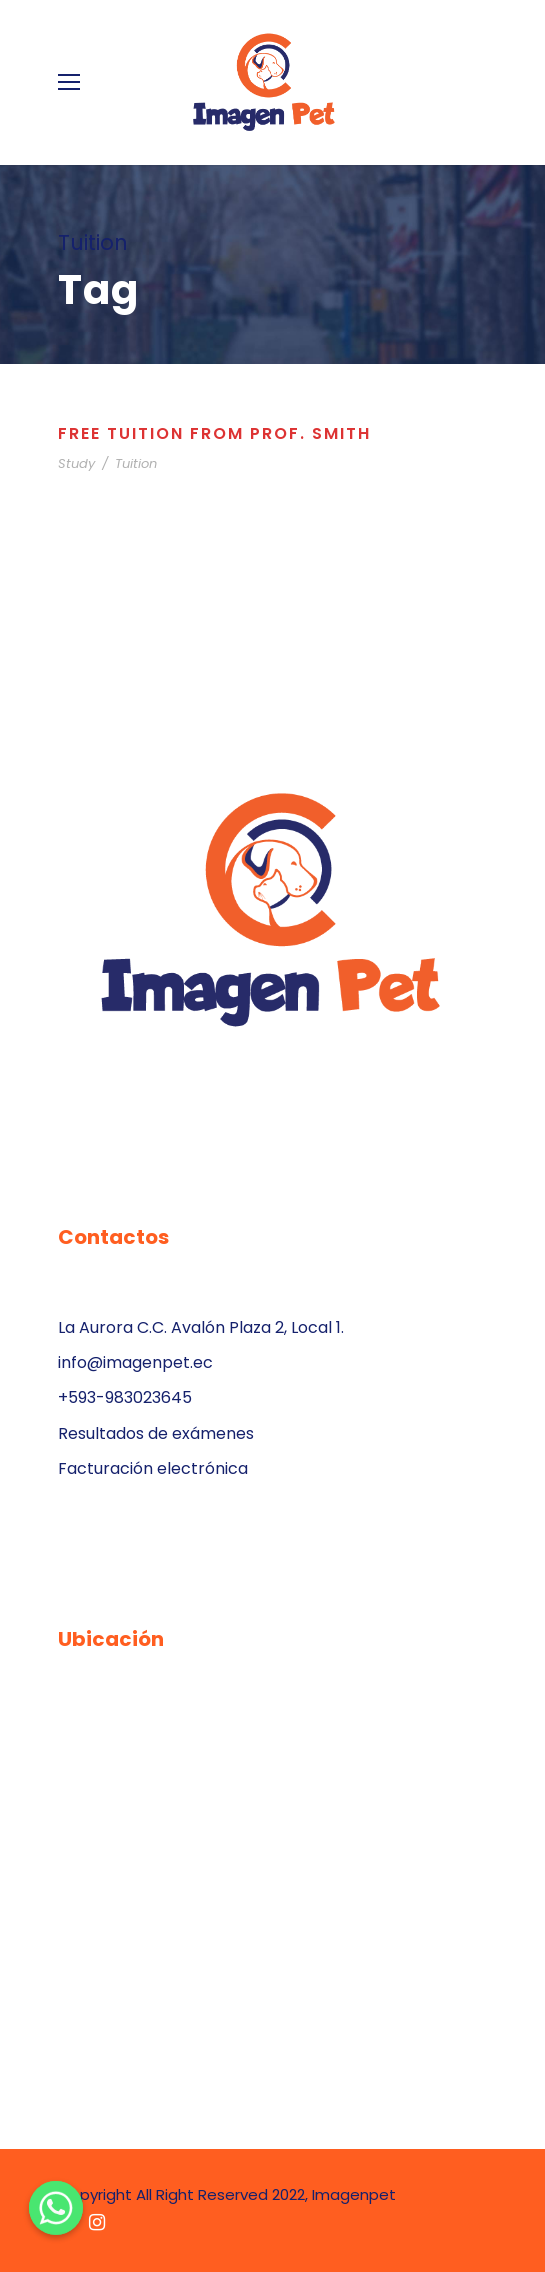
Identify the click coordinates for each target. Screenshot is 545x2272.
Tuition (136, 463)
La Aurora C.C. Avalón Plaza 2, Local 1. (201, 1327)
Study (76, 463)
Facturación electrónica (153, 1468)
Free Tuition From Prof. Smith (214, 433)
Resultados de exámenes (156, 1433)
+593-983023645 (125, 1397)
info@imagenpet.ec (135, 1362)
